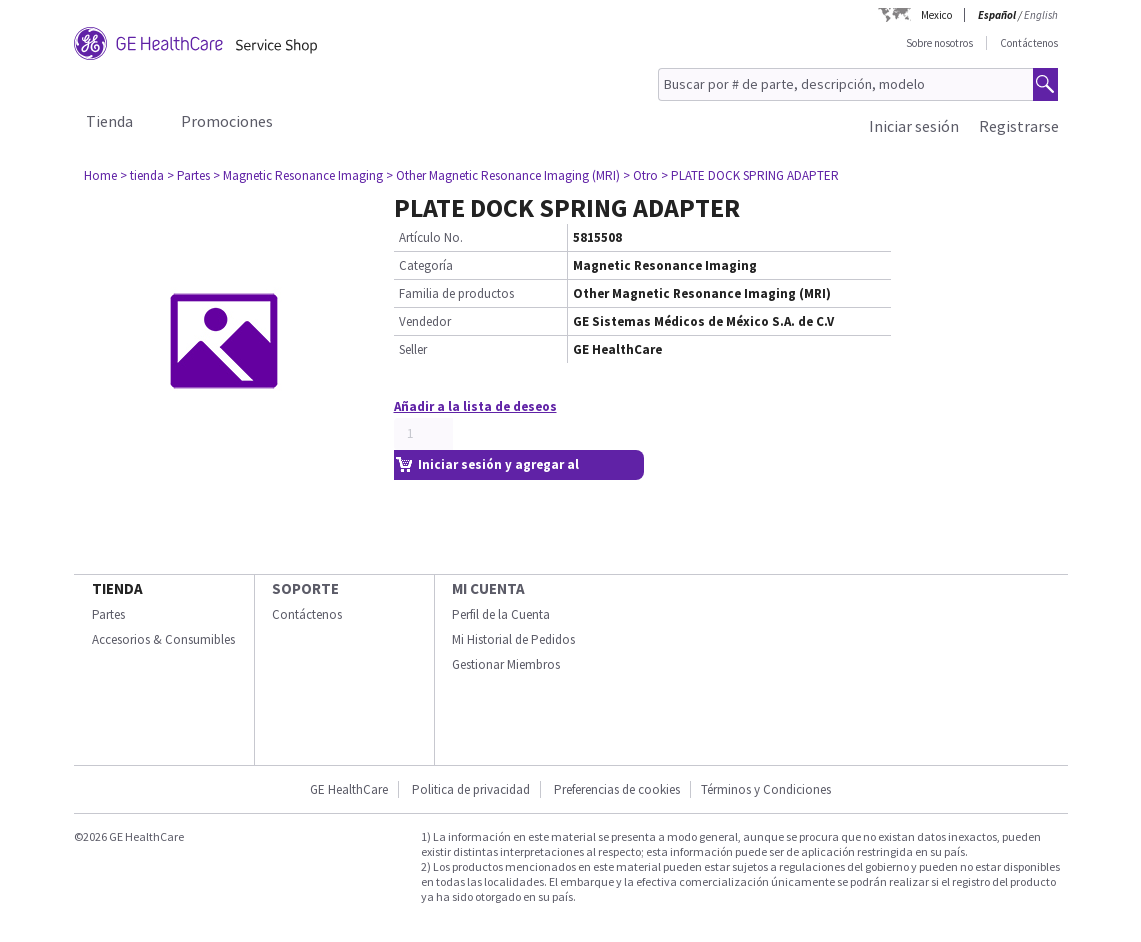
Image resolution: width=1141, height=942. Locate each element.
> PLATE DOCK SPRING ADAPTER (750, 175)
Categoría (426, 265)
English (1041, 15)
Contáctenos (1029, 43)
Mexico (936, 15)
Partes (108, 614)
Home (100, 175)
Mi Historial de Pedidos (513, 639)
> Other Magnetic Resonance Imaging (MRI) (503, 175)
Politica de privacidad (471, 789)
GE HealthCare (349, 789)
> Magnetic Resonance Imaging (298, 175)
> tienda (142, 175)
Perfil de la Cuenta (501, 614)
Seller (413, 349)
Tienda (109, 121)
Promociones (227, 121)
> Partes (188, 175)
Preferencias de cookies (617, 789)
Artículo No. (431, 237)
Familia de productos (456, 293)
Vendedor (425, 321)
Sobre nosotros (939, 43)
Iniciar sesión (914, 126)
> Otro (640, 175)
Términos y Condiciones (766, 789)
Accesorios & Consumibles (163, 639)
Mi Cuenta (488, 588)
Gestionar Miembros (506, 664)
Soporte (305, 588)
